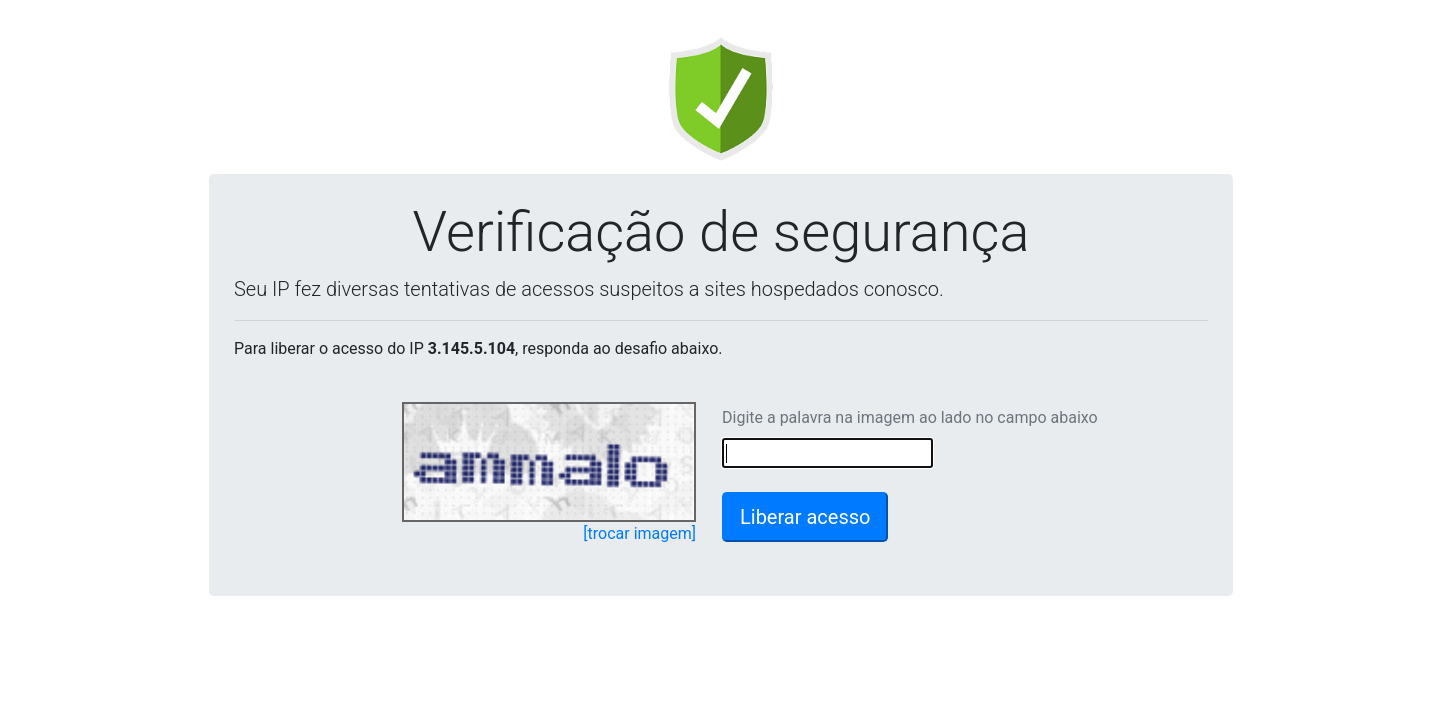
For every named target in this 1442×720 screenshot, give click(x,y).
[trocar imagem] (639, 533)
